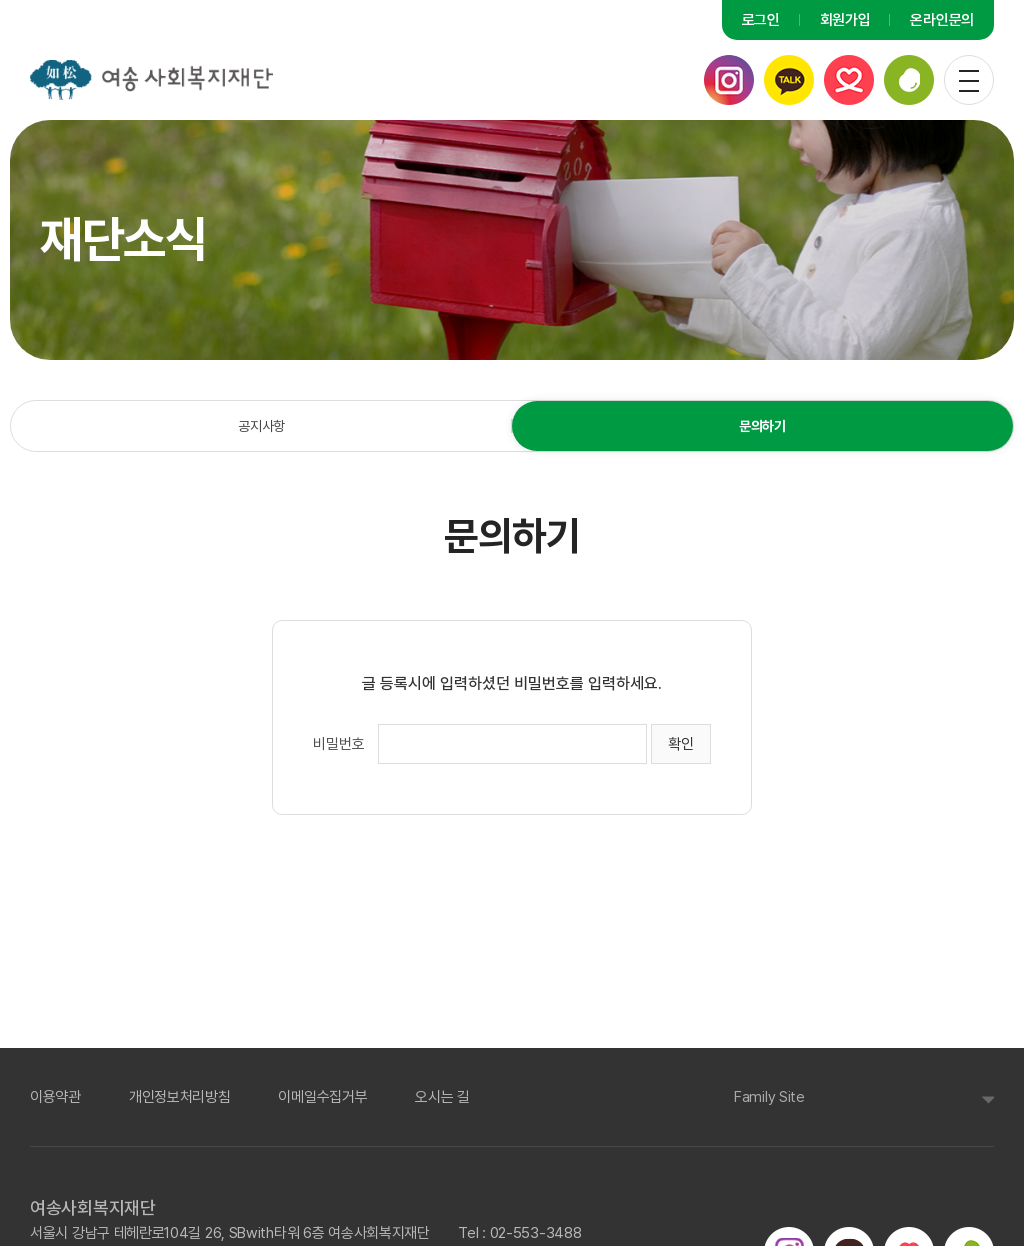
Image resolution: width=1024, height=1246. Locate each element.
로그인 (761, 20)
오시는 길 (442, 1095)
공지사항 (261, 426)
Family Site (769, 1095)
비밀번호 (339, 744)
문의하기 (762, 426)
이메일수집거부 (322, 1095)
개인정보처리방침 (180, 1095)
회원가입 (845, 20)
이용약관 (55, 1095)
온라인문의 (943, 20)
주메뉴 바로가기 (0, 0)
